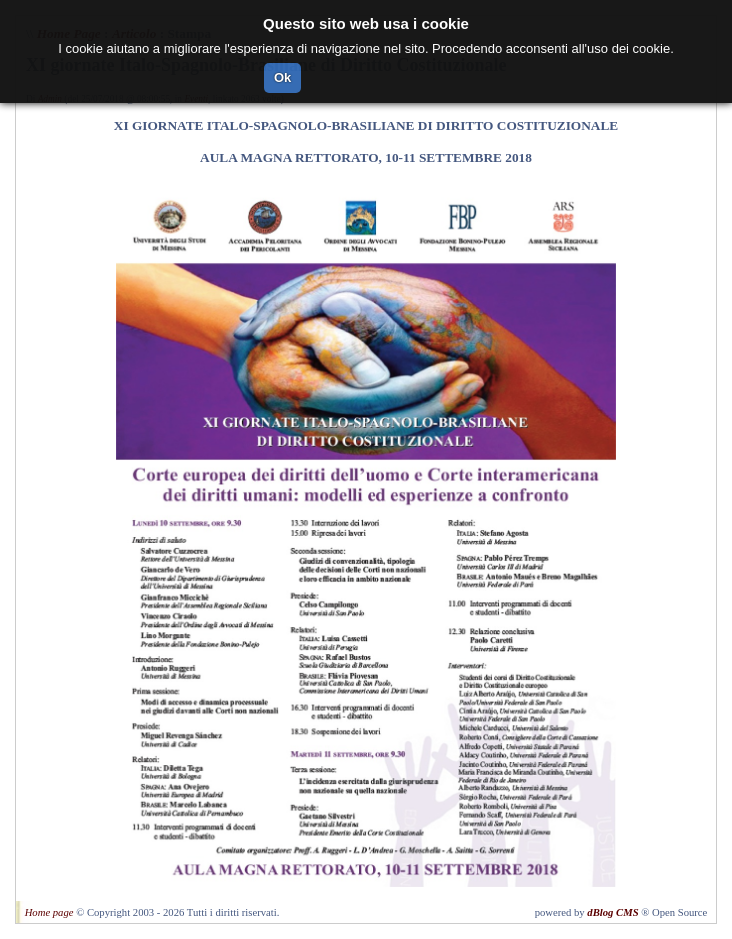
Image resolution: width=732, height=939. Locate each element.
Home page (49, 912)
